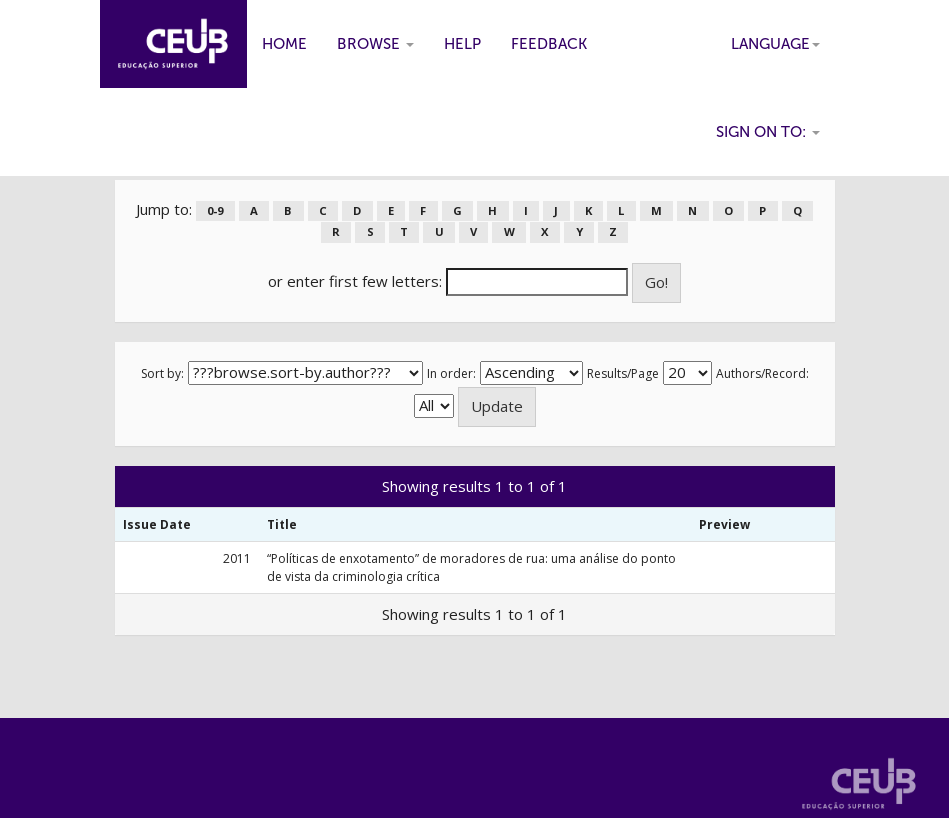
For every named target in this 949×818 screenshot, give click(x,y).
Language (775, 44)
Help (462, 44)
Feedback (549, 44)
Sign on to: (768, 132)
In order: (451, 373)
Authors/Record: (762, 373)
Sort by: (162, 373)
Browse (375, 44)
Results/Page (623, 373)
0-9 (215, 210)
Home (284, 44)
